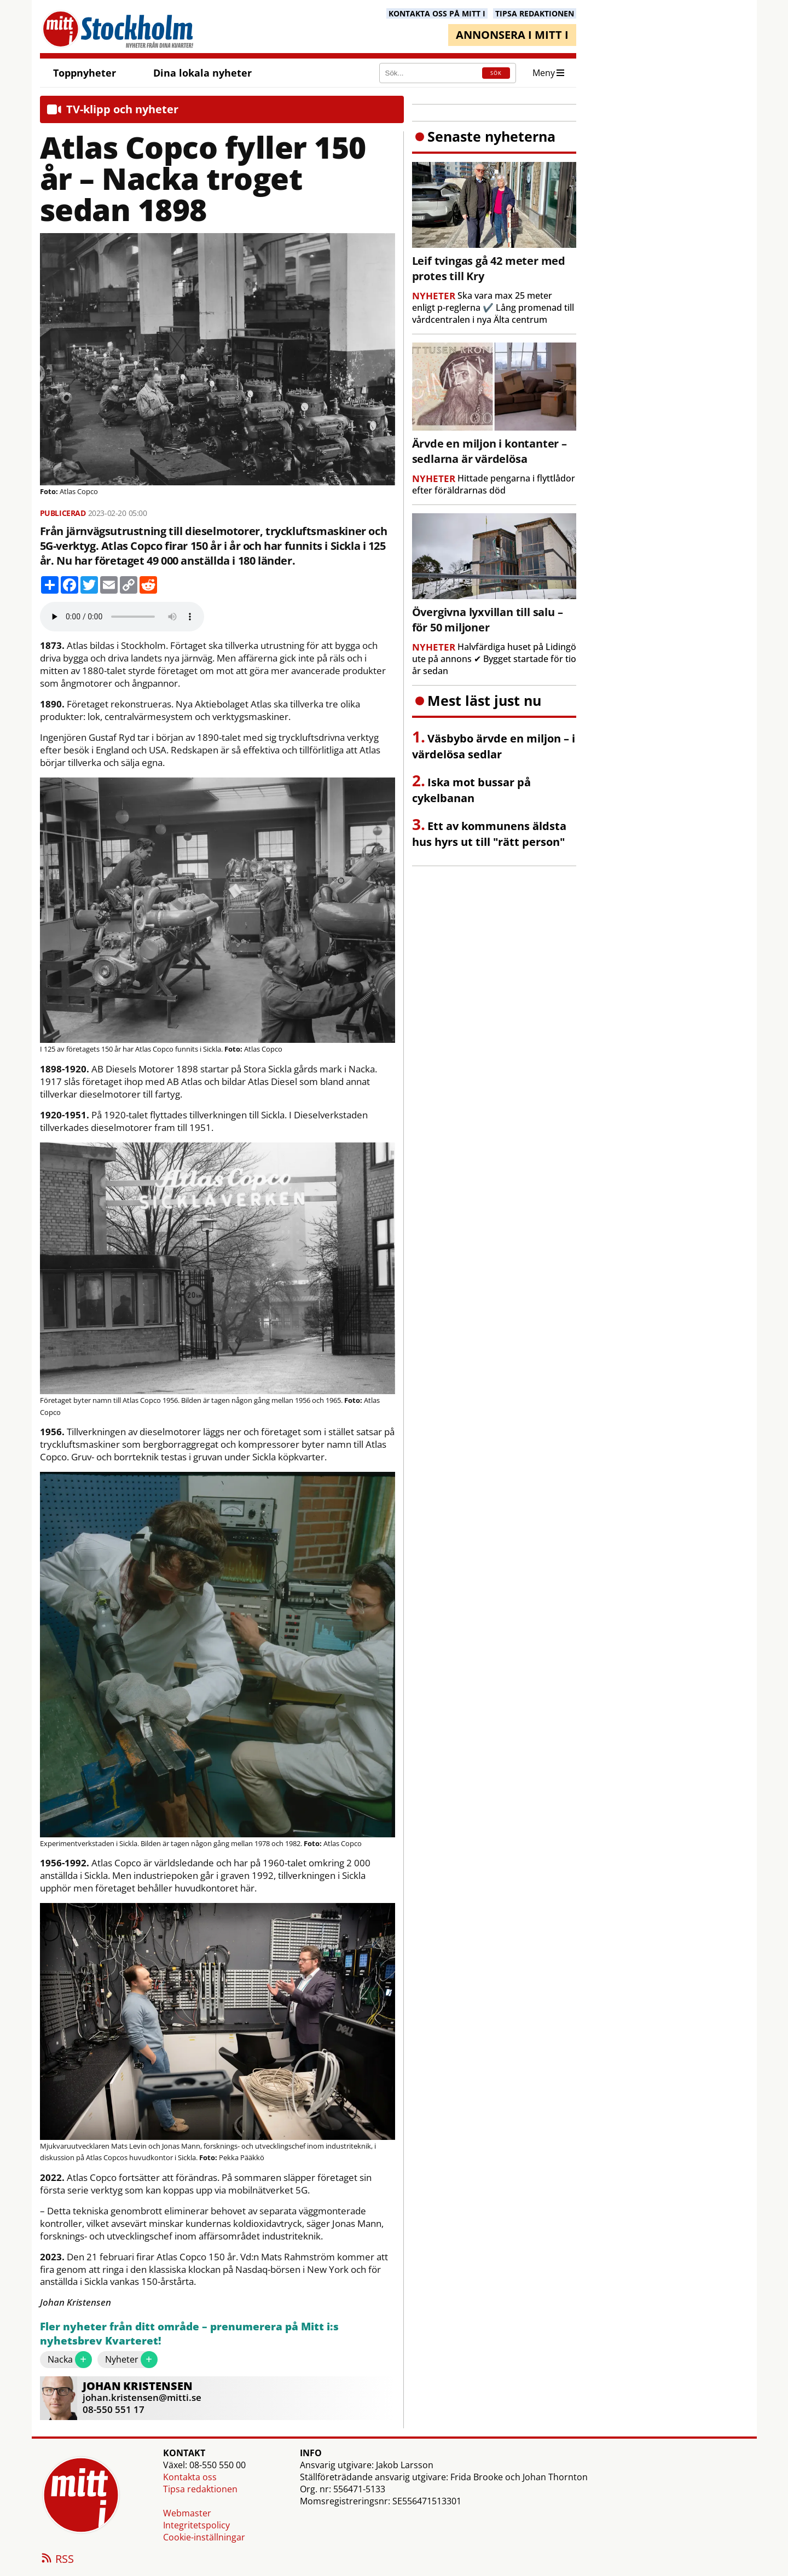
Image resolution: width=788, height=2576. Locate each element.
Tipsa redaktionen (200, 2489)
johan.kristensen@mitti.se (142, 2397)
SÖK (496, 73)
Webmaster (187, 2513)
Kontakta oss (190, 2477)
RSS (57, 2559)
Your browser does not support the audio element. (122, 616)
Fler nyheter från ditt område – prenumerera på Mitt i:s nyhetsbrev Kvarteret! (189, 2334)
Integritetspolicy (196, 2525)
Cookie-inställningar (204, 2537)
